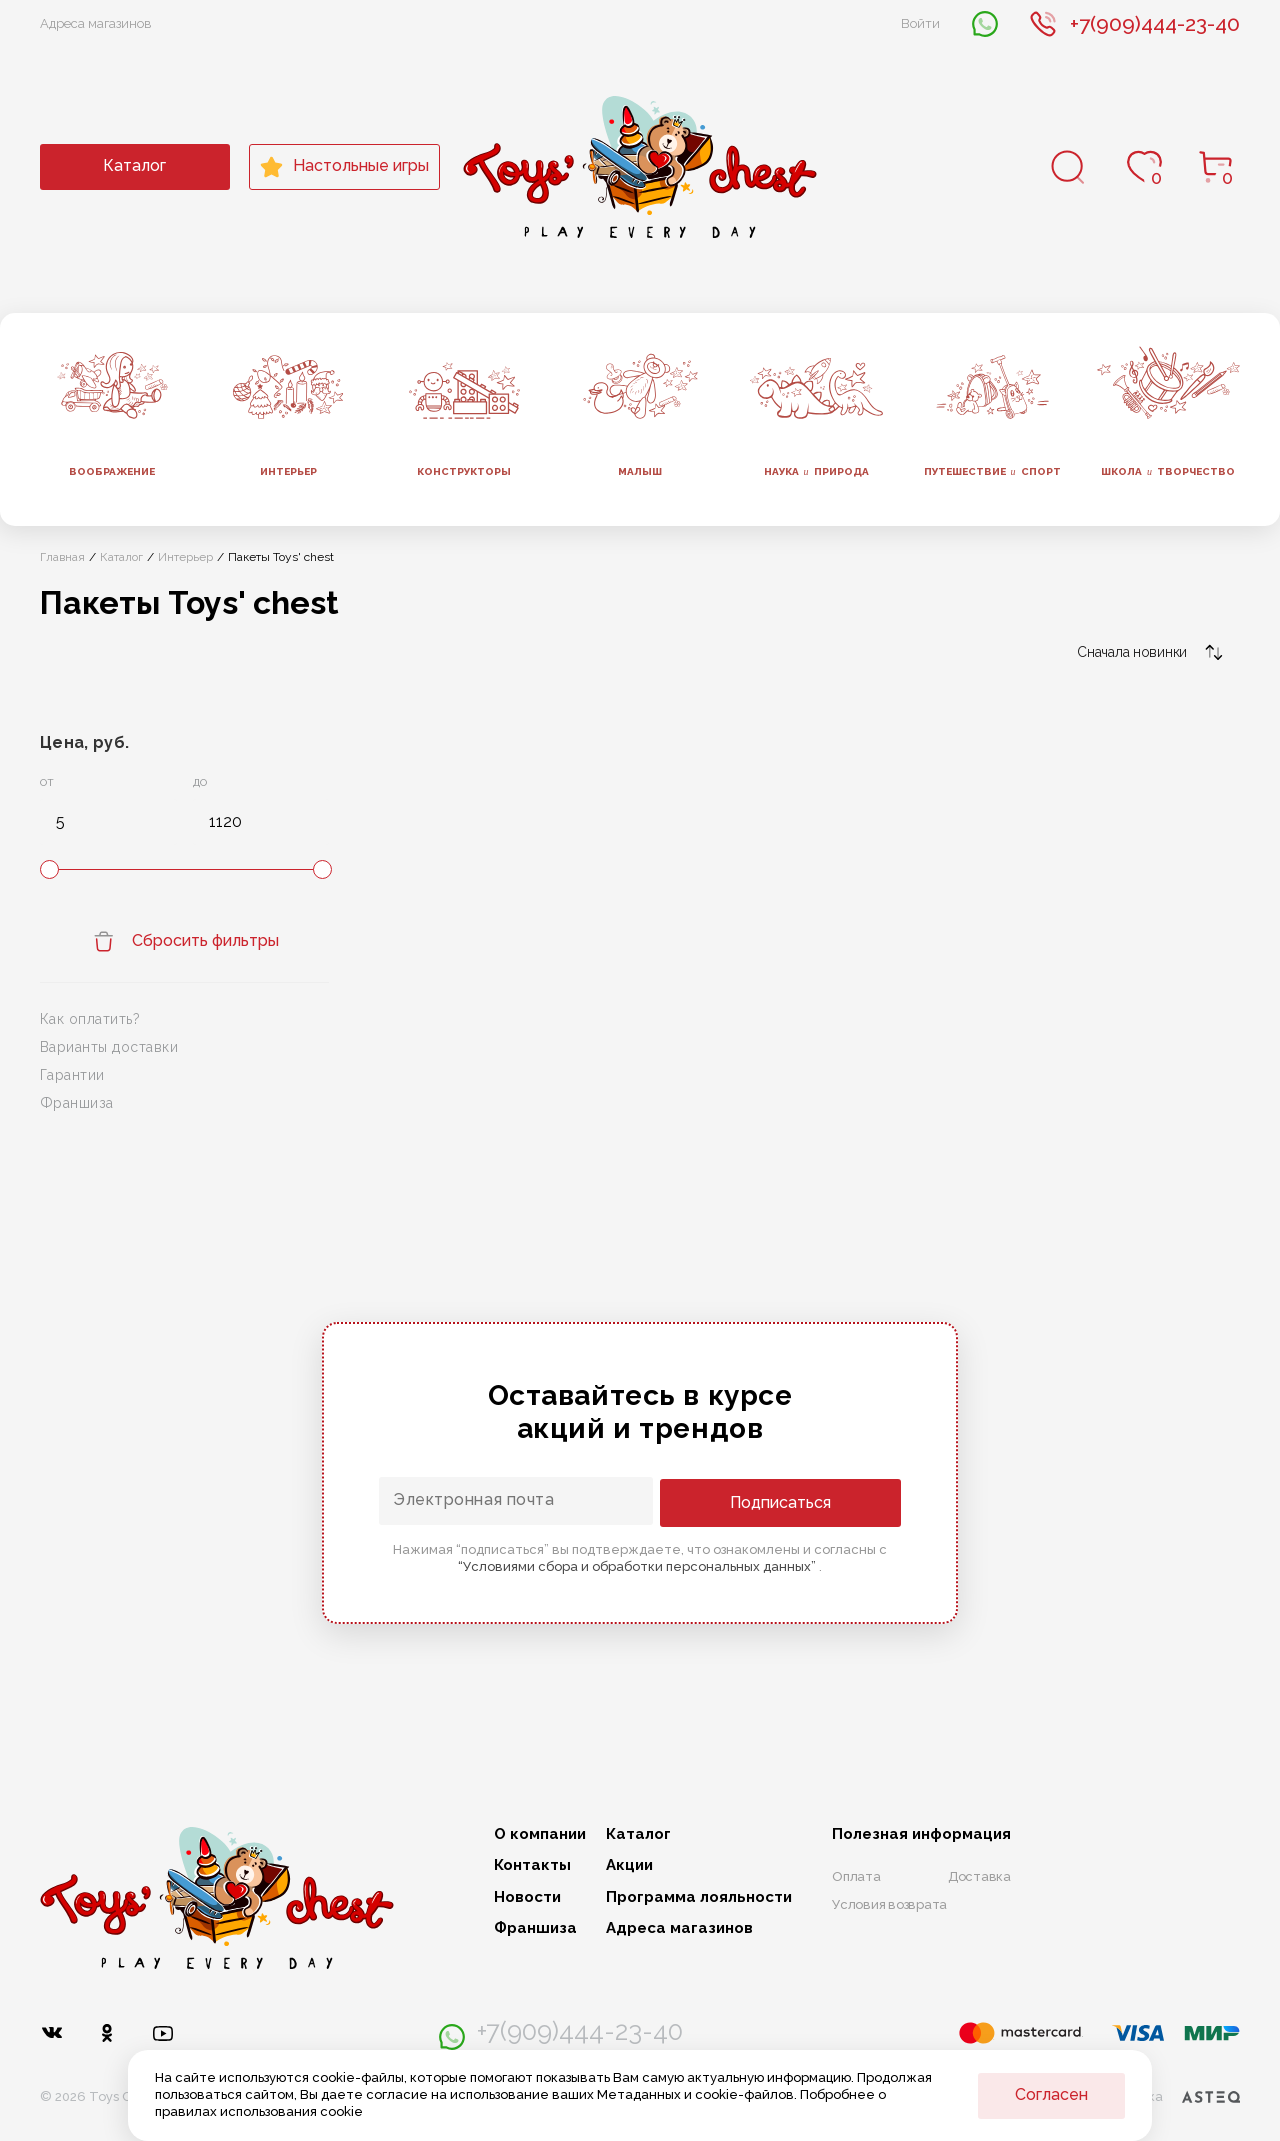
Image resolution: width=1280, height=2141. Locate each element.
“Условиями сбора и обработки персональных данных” (638, 1565)
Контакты (532, 1865)
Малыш (640, 471)
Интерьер (288, 471)
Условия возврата (889, 1904)
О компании (540, 1834)
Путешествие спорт (992, 472)
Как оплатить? (90, 1019)
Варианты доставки (109, 1047)
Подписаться (820, 1501)
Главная (62, 557)
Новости (527, 1897)
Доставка (979, 1876)
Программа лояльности (699, 1897)
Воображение (112, 471)
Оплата (856, 1876)
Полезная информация (921, 1834)
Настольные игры (344, 167)
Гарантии (72, 1075)
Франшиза (77, 1103)
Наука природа (816, 472)
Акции (629, 1865)
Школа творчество (1168, 472)
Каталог (134, 165)
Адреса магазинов (96, 23)
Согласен (1051, 2094)
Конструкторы (464, 471)
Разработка (1163, 2097)
